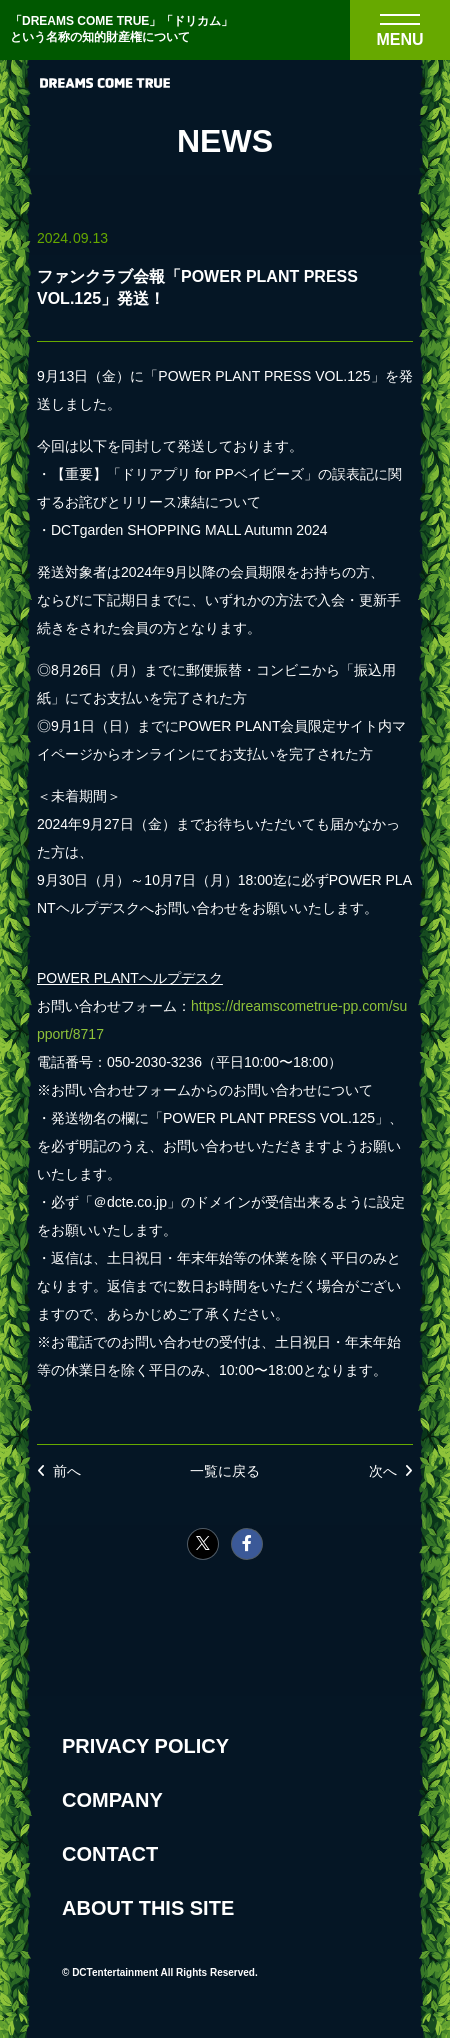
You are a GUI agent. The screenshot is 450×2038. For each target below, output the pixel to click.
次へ (383, 1471)
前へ (67, 1471)
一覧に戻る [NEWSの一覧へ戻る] (225, 1471)
